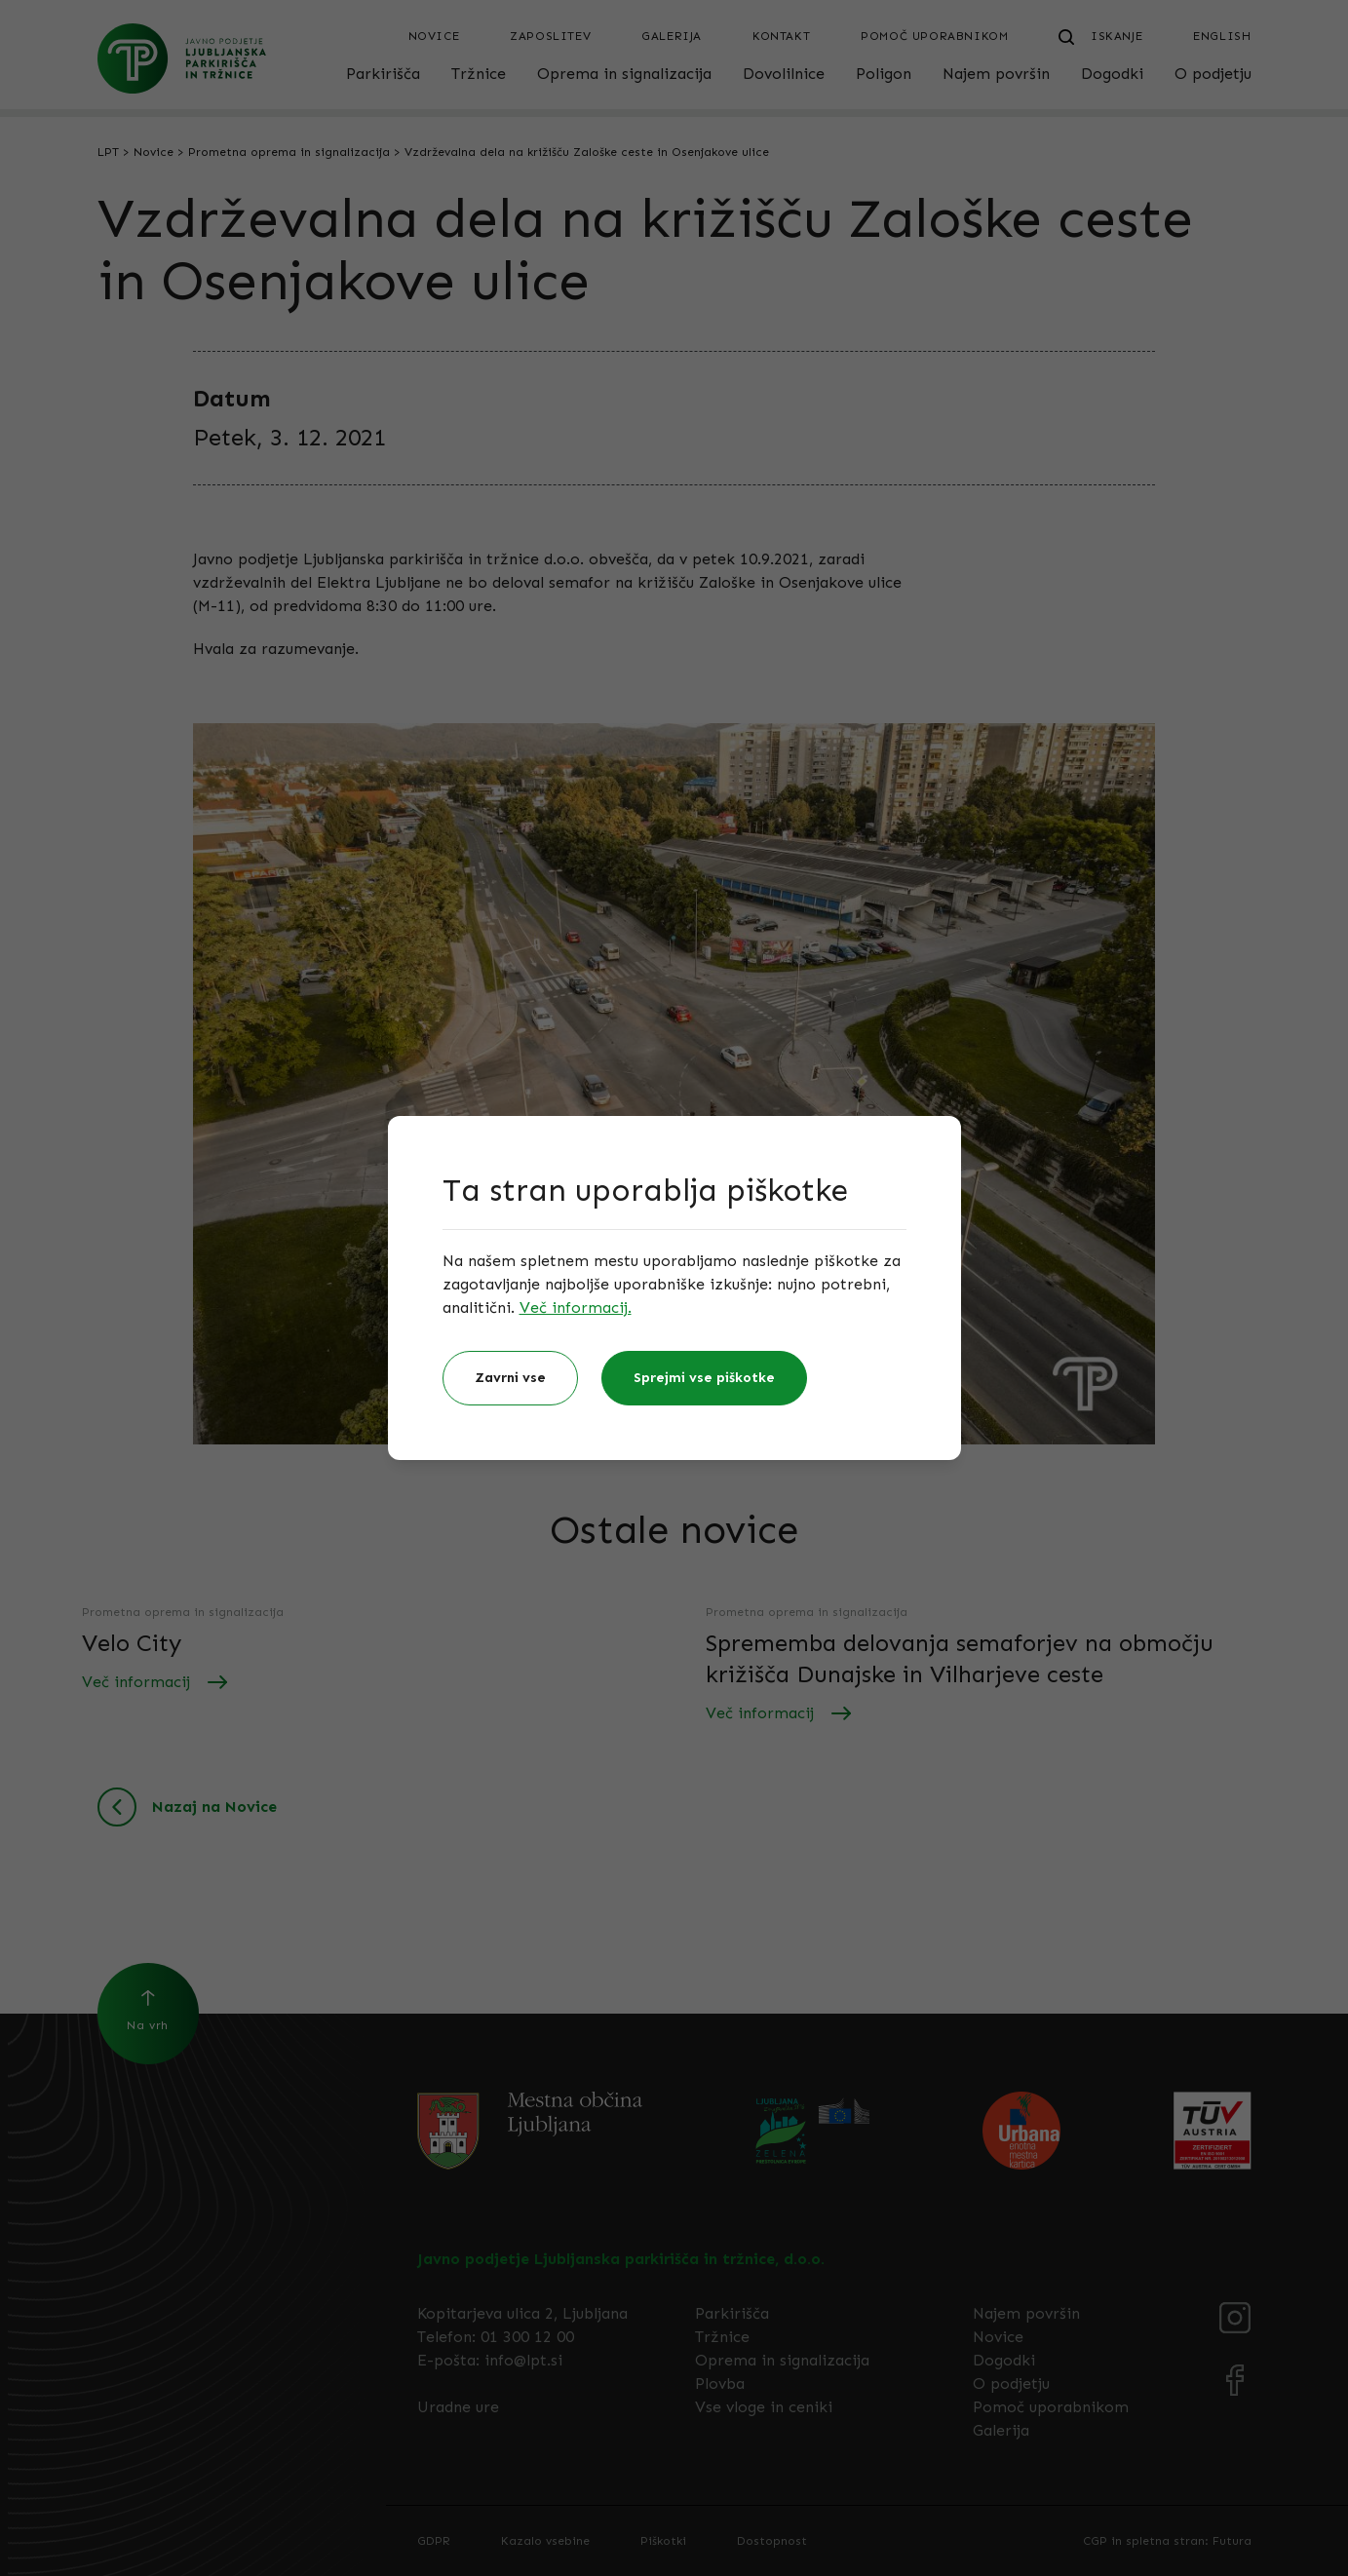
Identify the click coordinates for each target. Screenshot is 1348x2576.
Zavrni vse (510, 1377)
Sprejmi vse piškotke (704, 1377)
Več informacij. (576, 1307)
